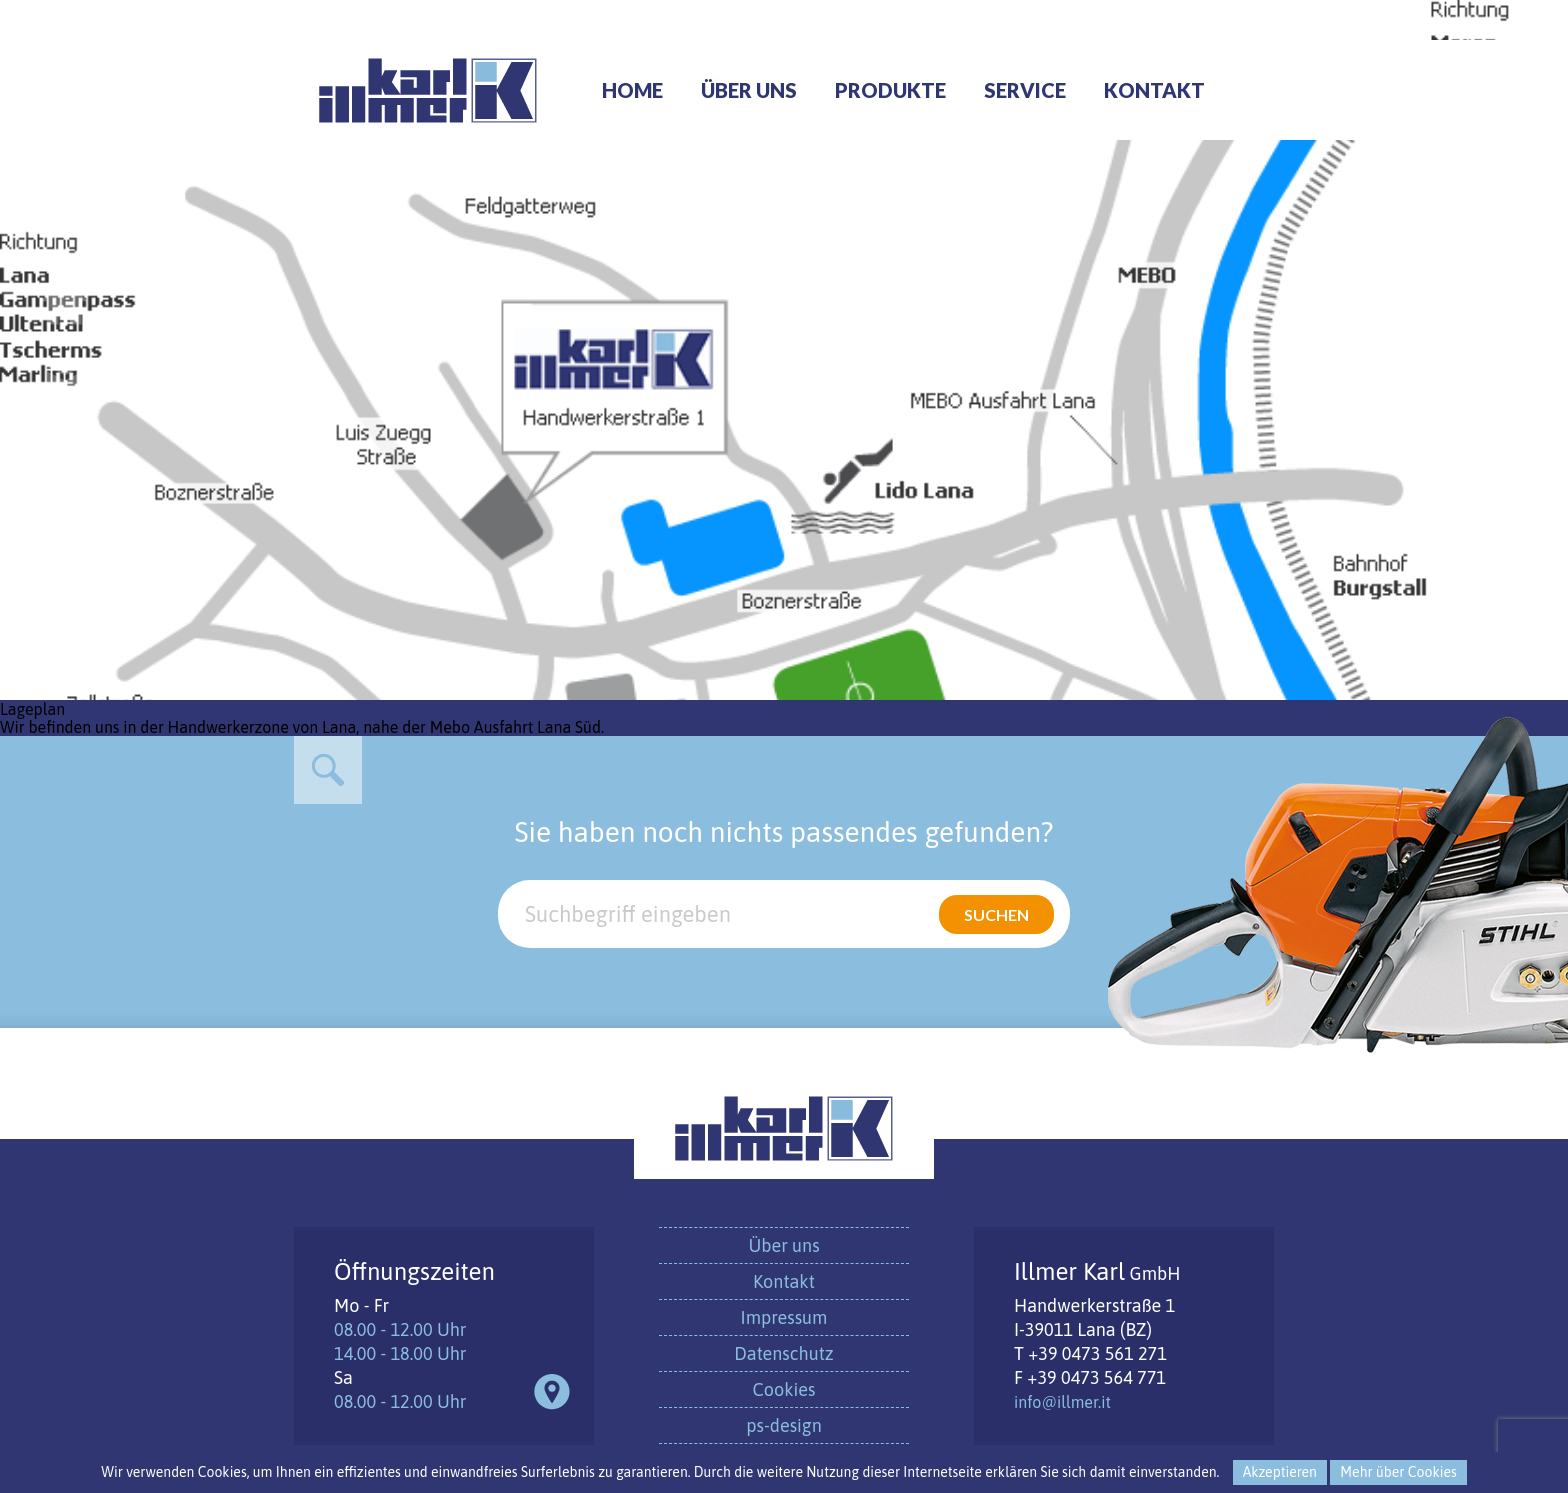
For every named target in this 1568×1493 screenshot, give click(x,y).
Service (1025, 90)
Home (632, 90)
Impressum (784, 1317)
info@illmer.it (1062, 1402)
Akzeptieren (1280, 1472)
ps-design (783, 1425)
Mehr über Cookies (1398, 1472)
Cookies (784, 1389)
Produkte (890, 90)
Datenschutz (783, 1353)
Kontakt (1154, 90)
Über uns (749, 90)
